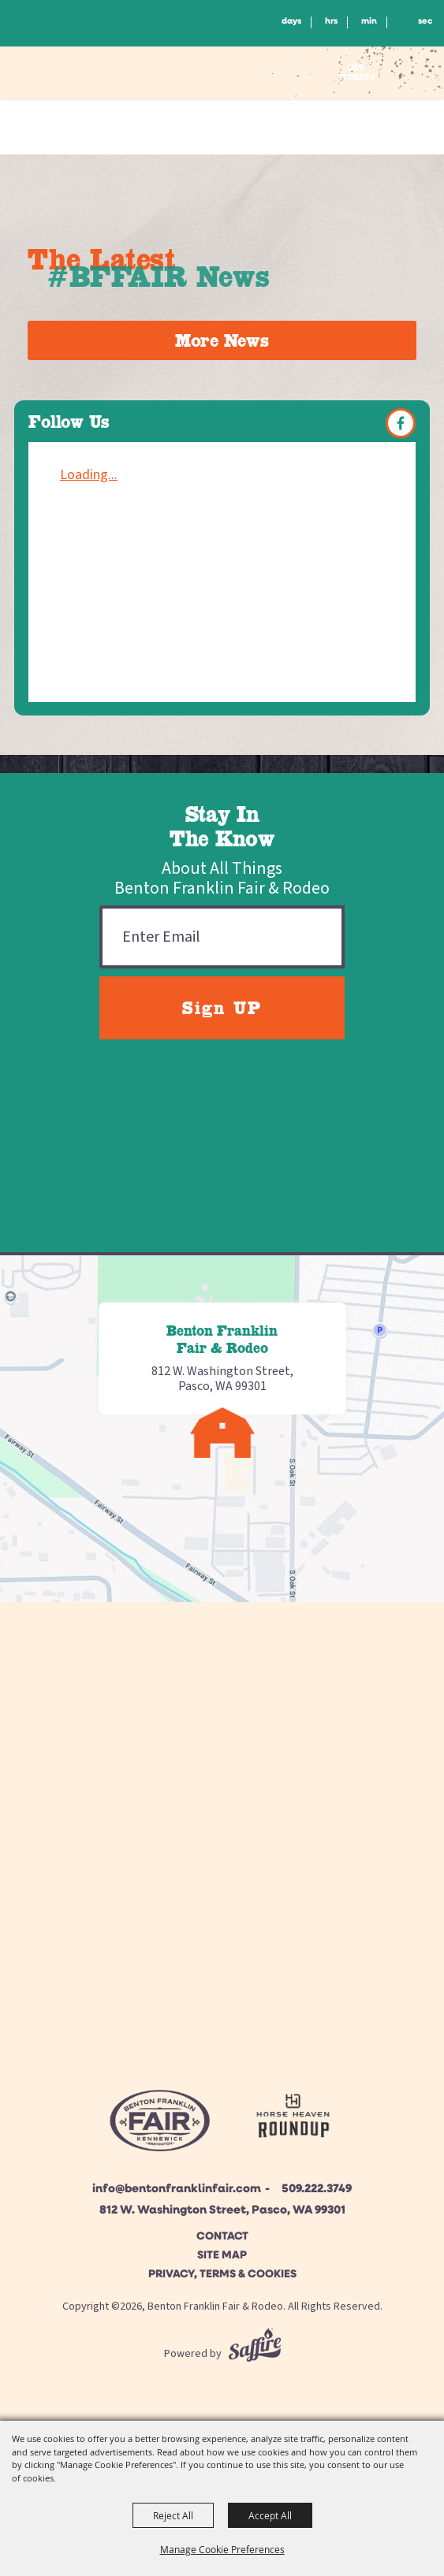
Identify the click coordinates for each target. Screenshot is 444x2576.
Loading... (89, 475)
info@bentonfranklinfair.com (176, 2189)
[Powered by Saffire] (255, 2354)
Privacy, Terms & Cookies (222, 2274)
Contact (222, 2237)
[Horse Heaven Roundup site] (292, 2119)
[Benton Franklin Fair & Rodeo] (84, 75)
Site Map (222, 2256)
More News (222, 340)
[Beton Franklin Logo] (159, 2125)
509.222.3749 (317, 2189)
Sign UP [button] (222, 1008)
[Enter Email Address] (222, 936)
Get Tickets (356, 72)
